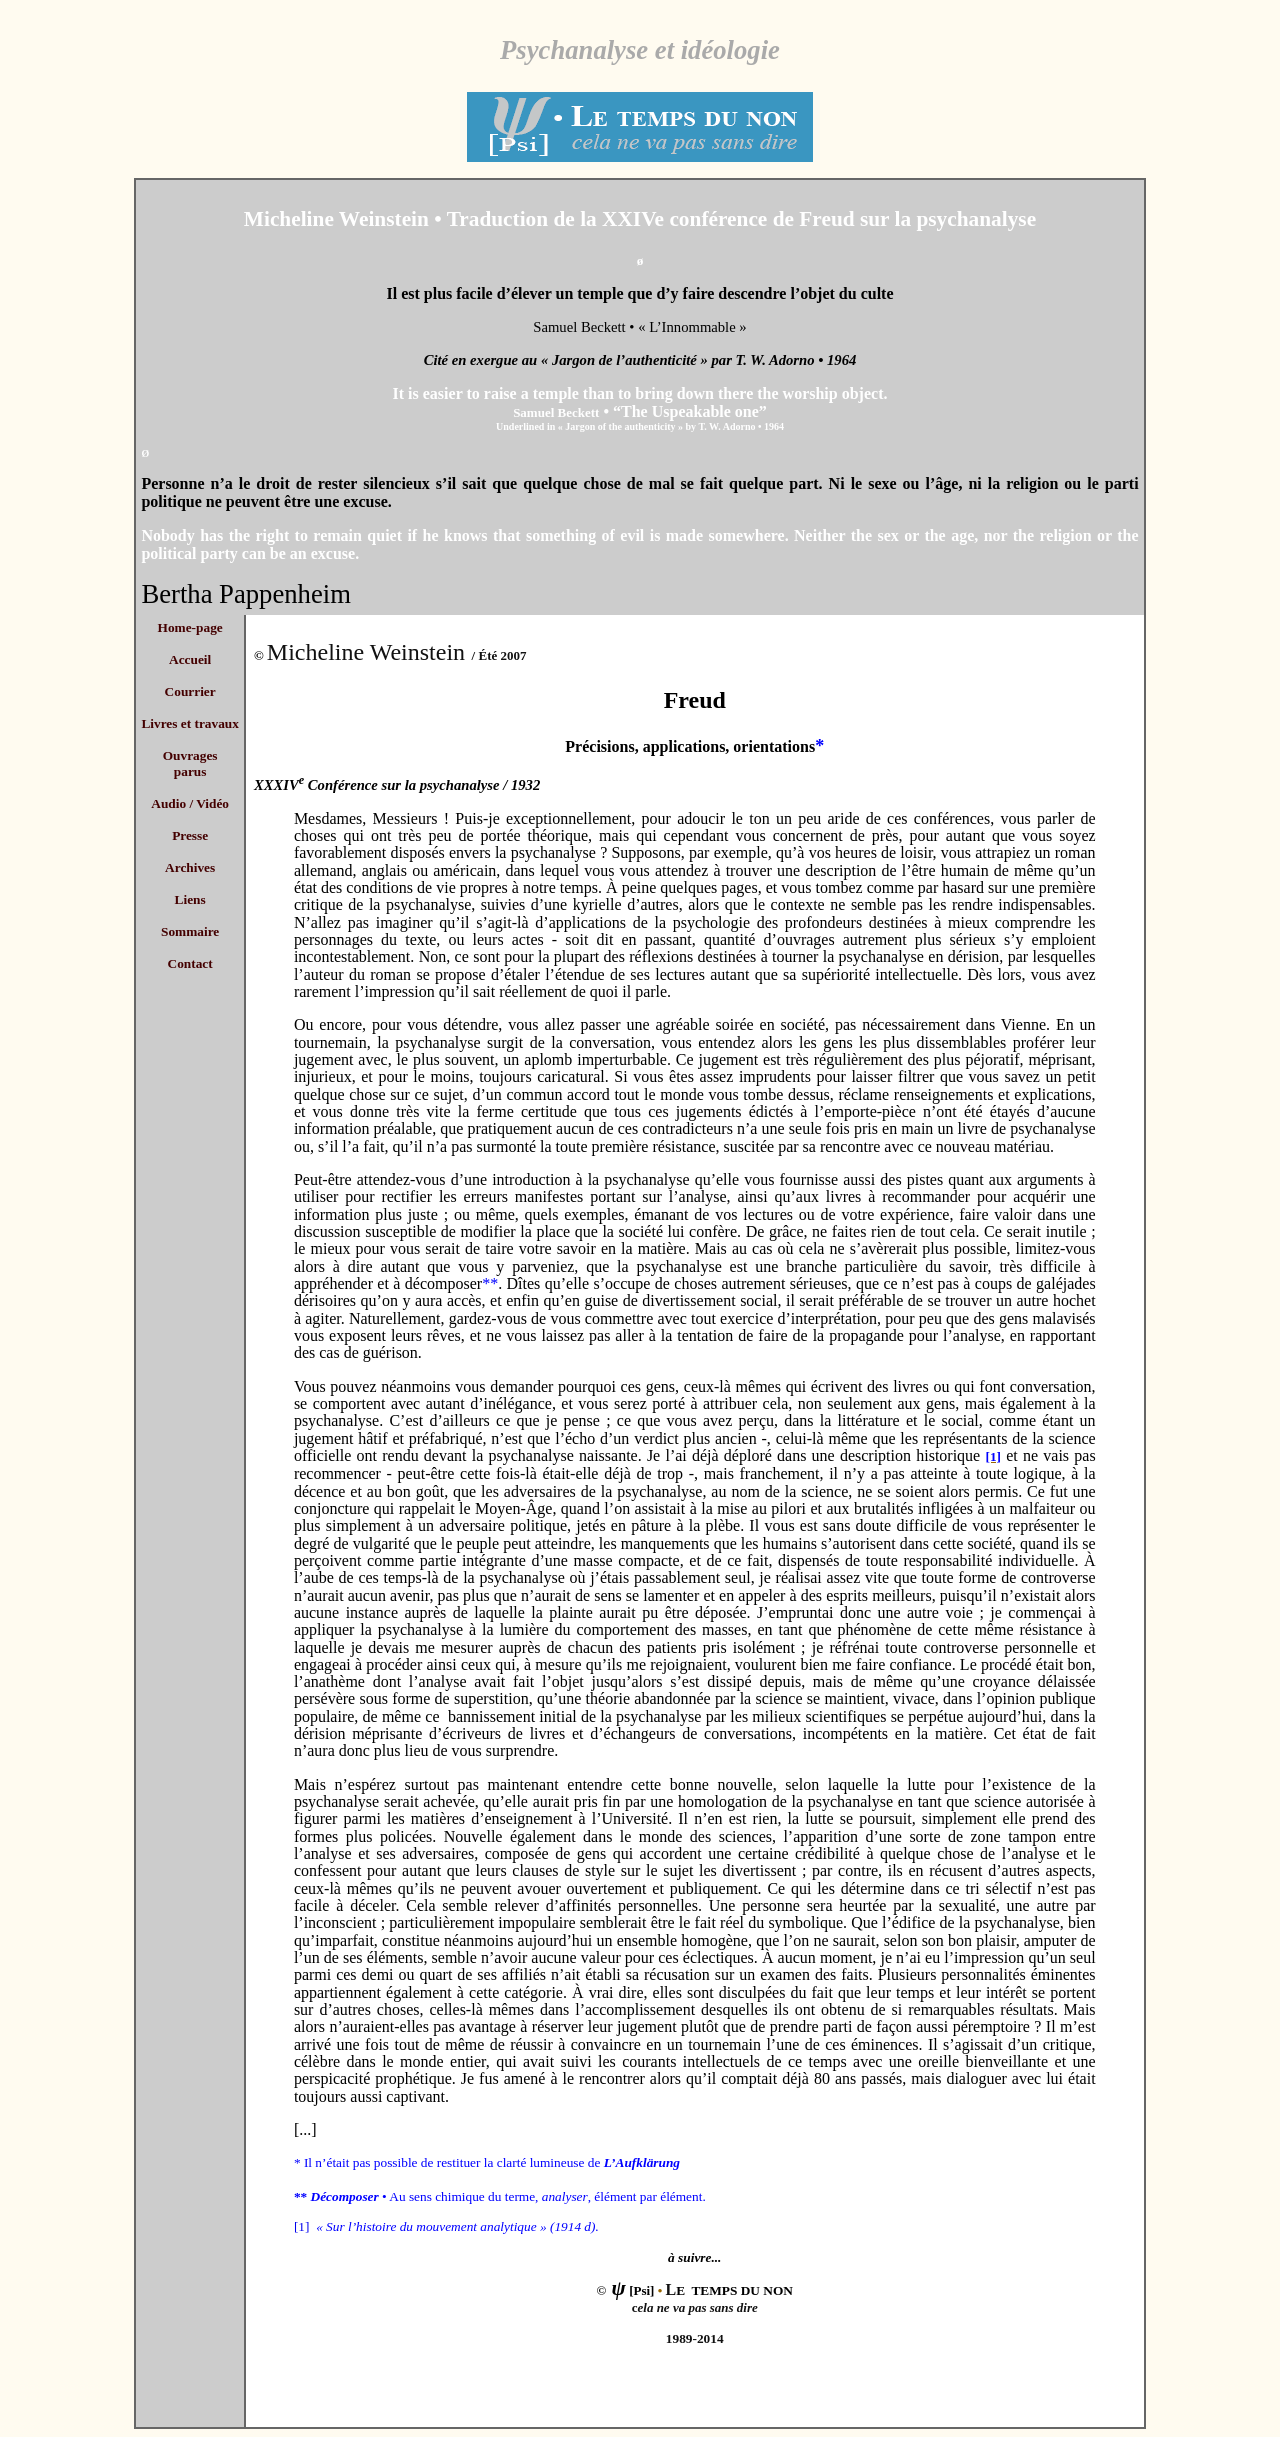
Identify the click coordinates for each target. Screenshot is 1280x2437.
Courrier (190, 691)
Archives (190, 867)
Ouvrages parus (190, 763)
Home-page (190, 627)
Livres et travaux (189, 723)
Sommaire (190, 931)
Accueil (190, 659)
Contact (190, 963)
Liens (190, 899)
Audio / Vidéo (190, 803)
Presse (190, 835)
